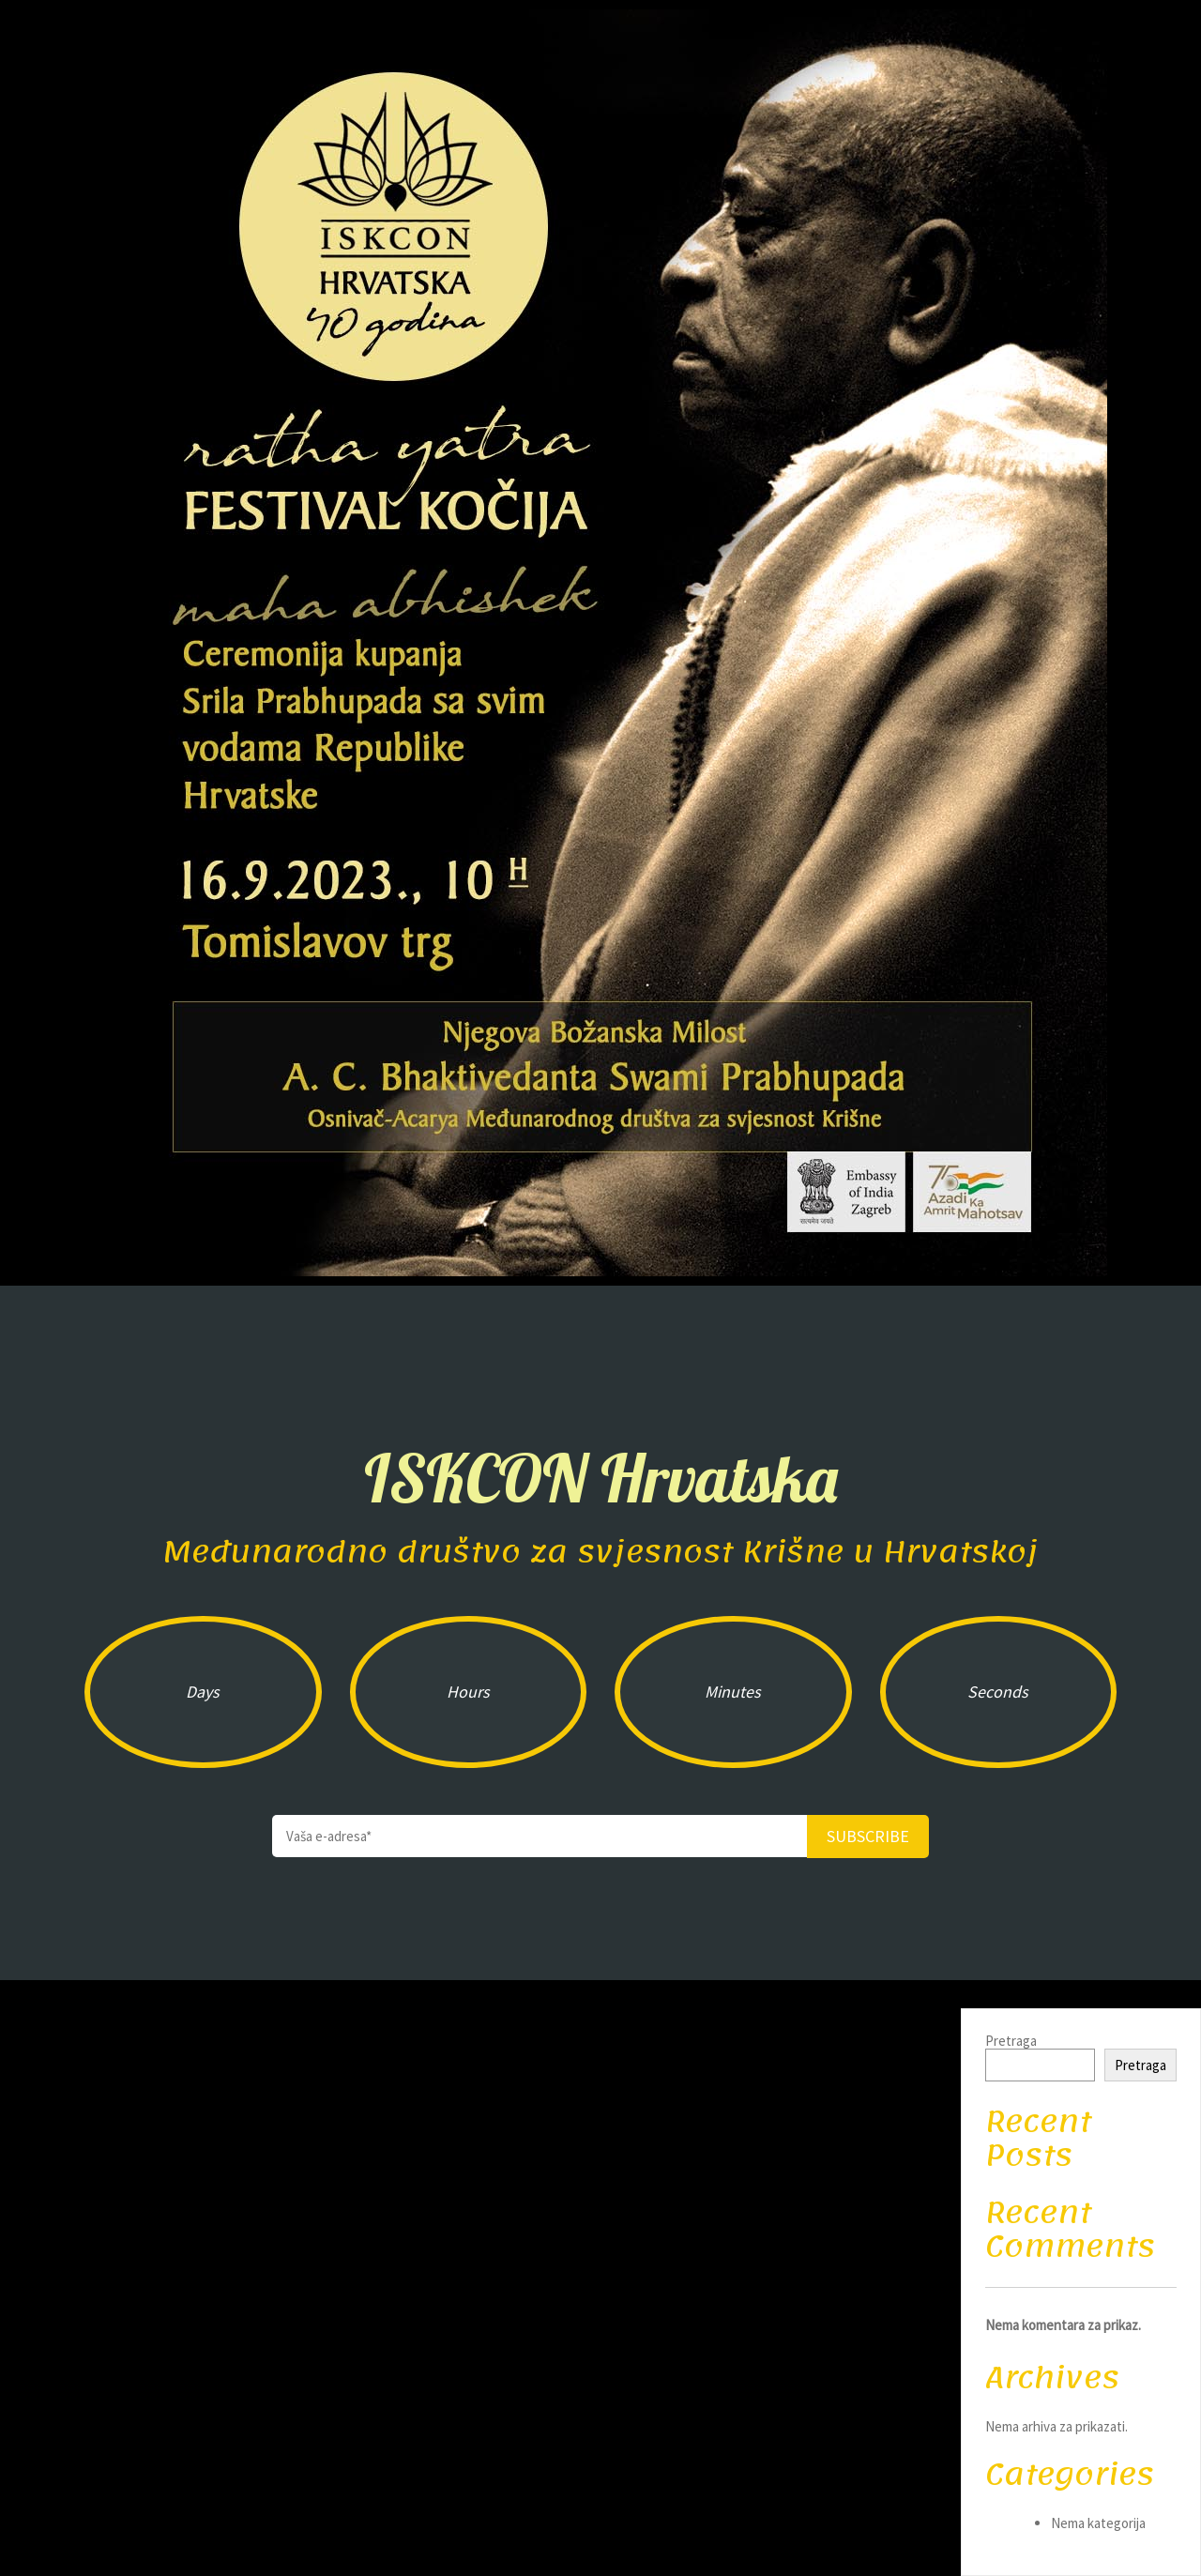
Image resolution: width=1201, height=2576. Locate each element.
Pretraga (1011, 2041)
